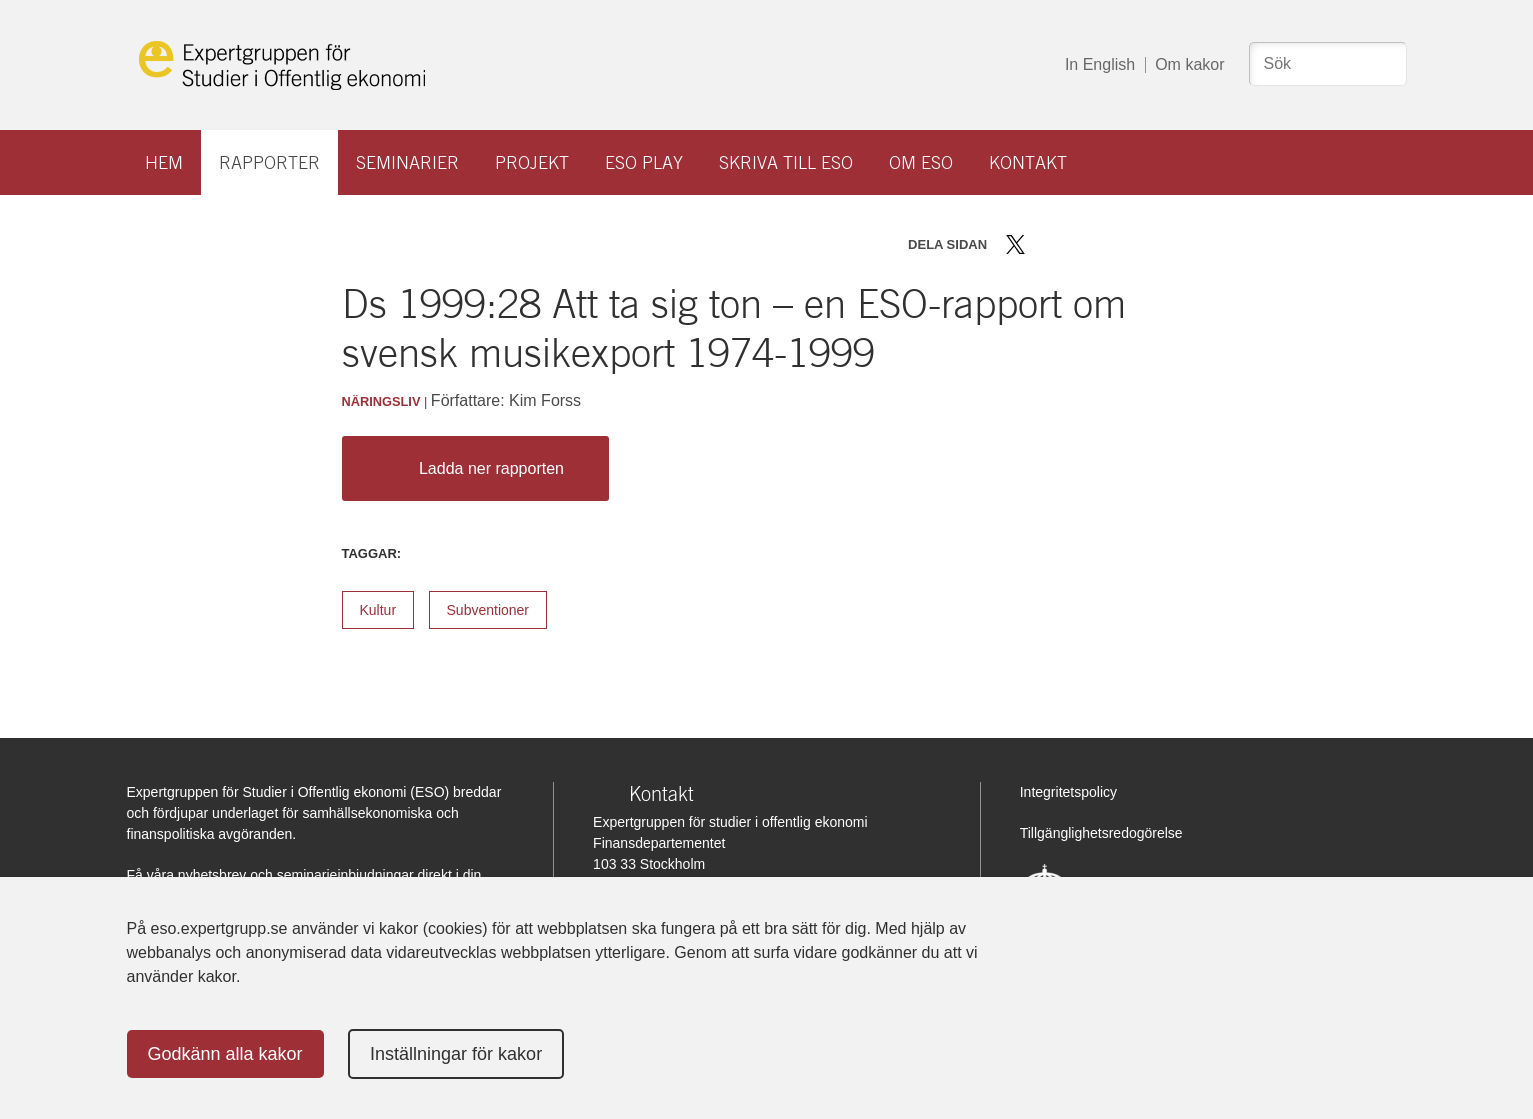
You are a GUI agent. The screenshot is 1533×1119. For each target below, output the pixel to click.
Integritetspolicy (1068, 792)
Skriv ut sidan (1140, 244)
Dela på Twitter (1015, 244)
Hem (164, 162)
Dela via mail (1105, 244)
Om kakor (1189, 64)
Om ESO (921, 162)
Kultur (378, 610)
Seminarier (407, 162)
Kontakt (1028, 162)
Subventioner (488, 610)
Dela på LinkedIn (1073, 244)
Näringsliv (381, 401)
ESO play (644, 162)
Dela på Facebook (1044, 244)
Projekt (532, 162)
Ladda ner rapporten (470, 468)
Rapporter (269, 162)
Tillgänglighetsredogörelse (1101, 833)
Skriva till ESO (786, 162)
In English (1100, 64)
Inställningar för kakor (456, 1054)
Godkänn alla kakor (225, 1054)
